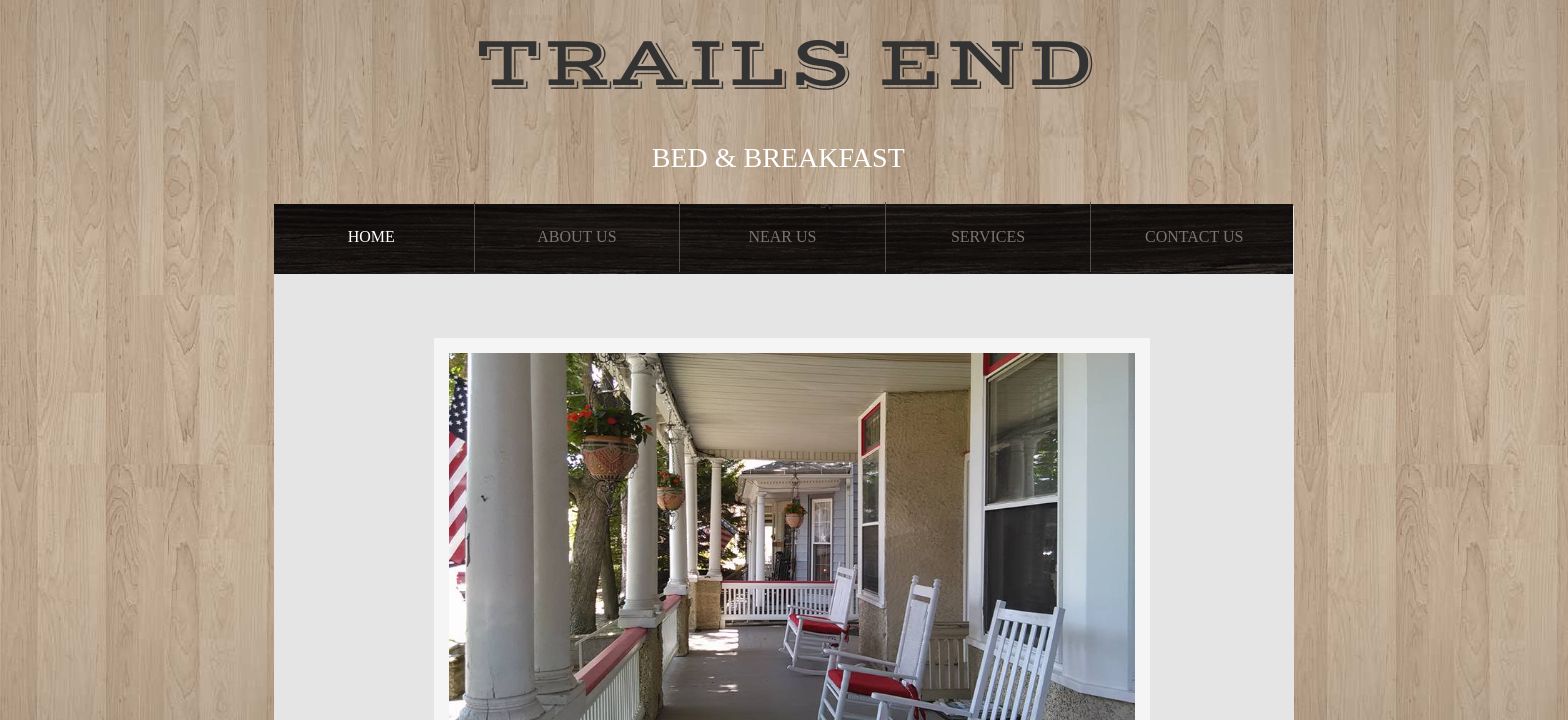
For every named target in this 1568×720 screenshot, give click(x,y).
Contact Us (1194, 236)
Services (988, 236)
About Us (576, 236)
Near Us (782, 236)
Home (371, 236)
